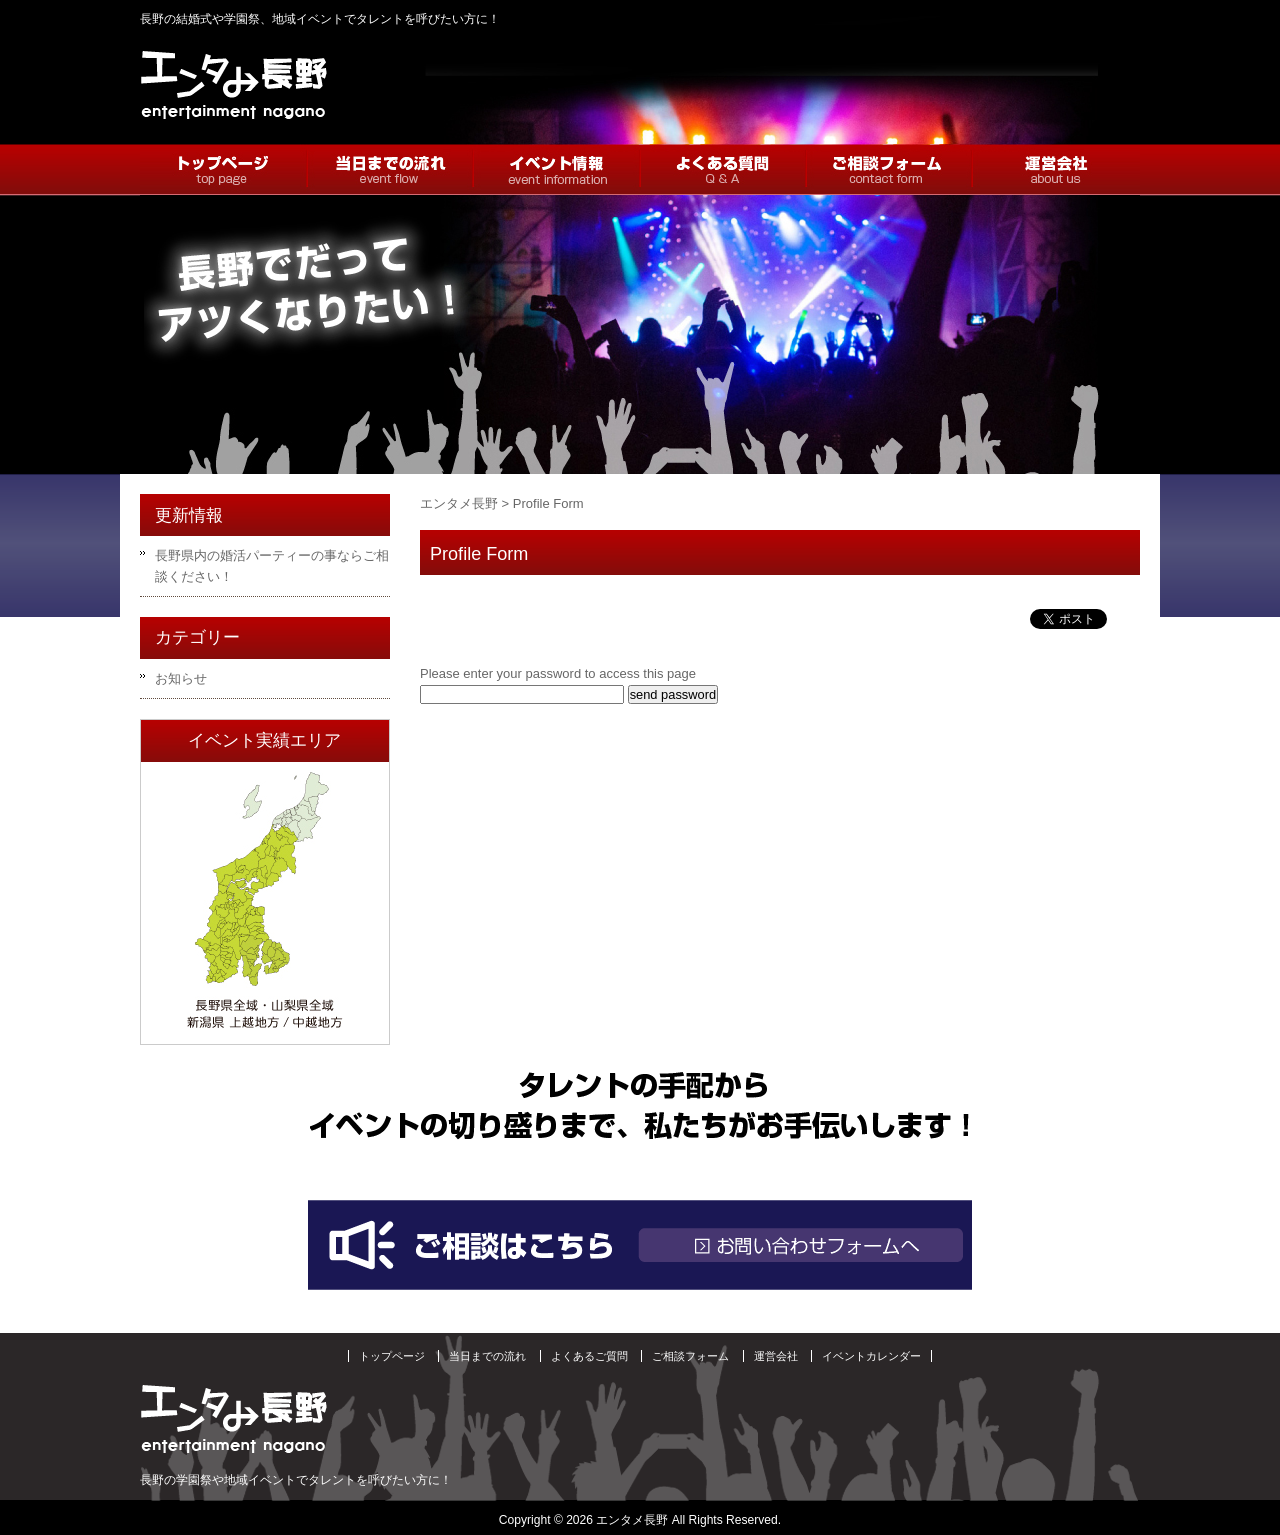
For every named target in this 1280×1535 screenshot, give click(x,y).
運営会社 (776, 1356)
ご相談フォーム (690, 1356)
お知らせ (181, 678)
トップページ (392, 1356)
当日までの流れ (487, 1356)
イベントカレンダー (871, 1356)
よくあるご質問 (589, 1356)
